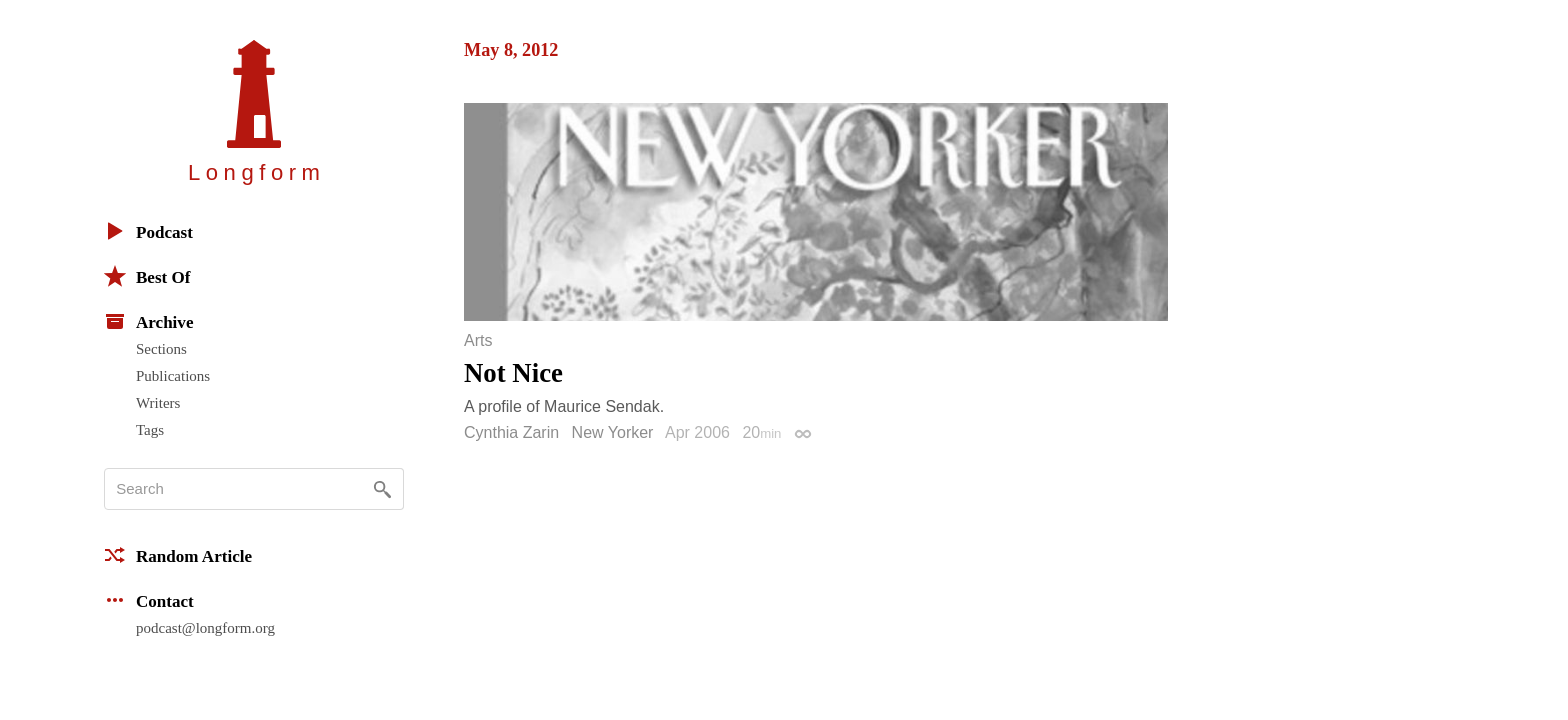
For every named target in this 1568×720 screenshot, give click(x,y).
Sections (161, 349)
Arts (478, 341)
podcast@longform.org (205, 628)
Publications (173, 376)
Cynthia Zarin (511, 432)
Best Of (147, 276)
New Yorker (613, 432)
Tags (150, 430)
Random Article (178, 555)
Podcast (148, 231)
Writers (158, 403)
